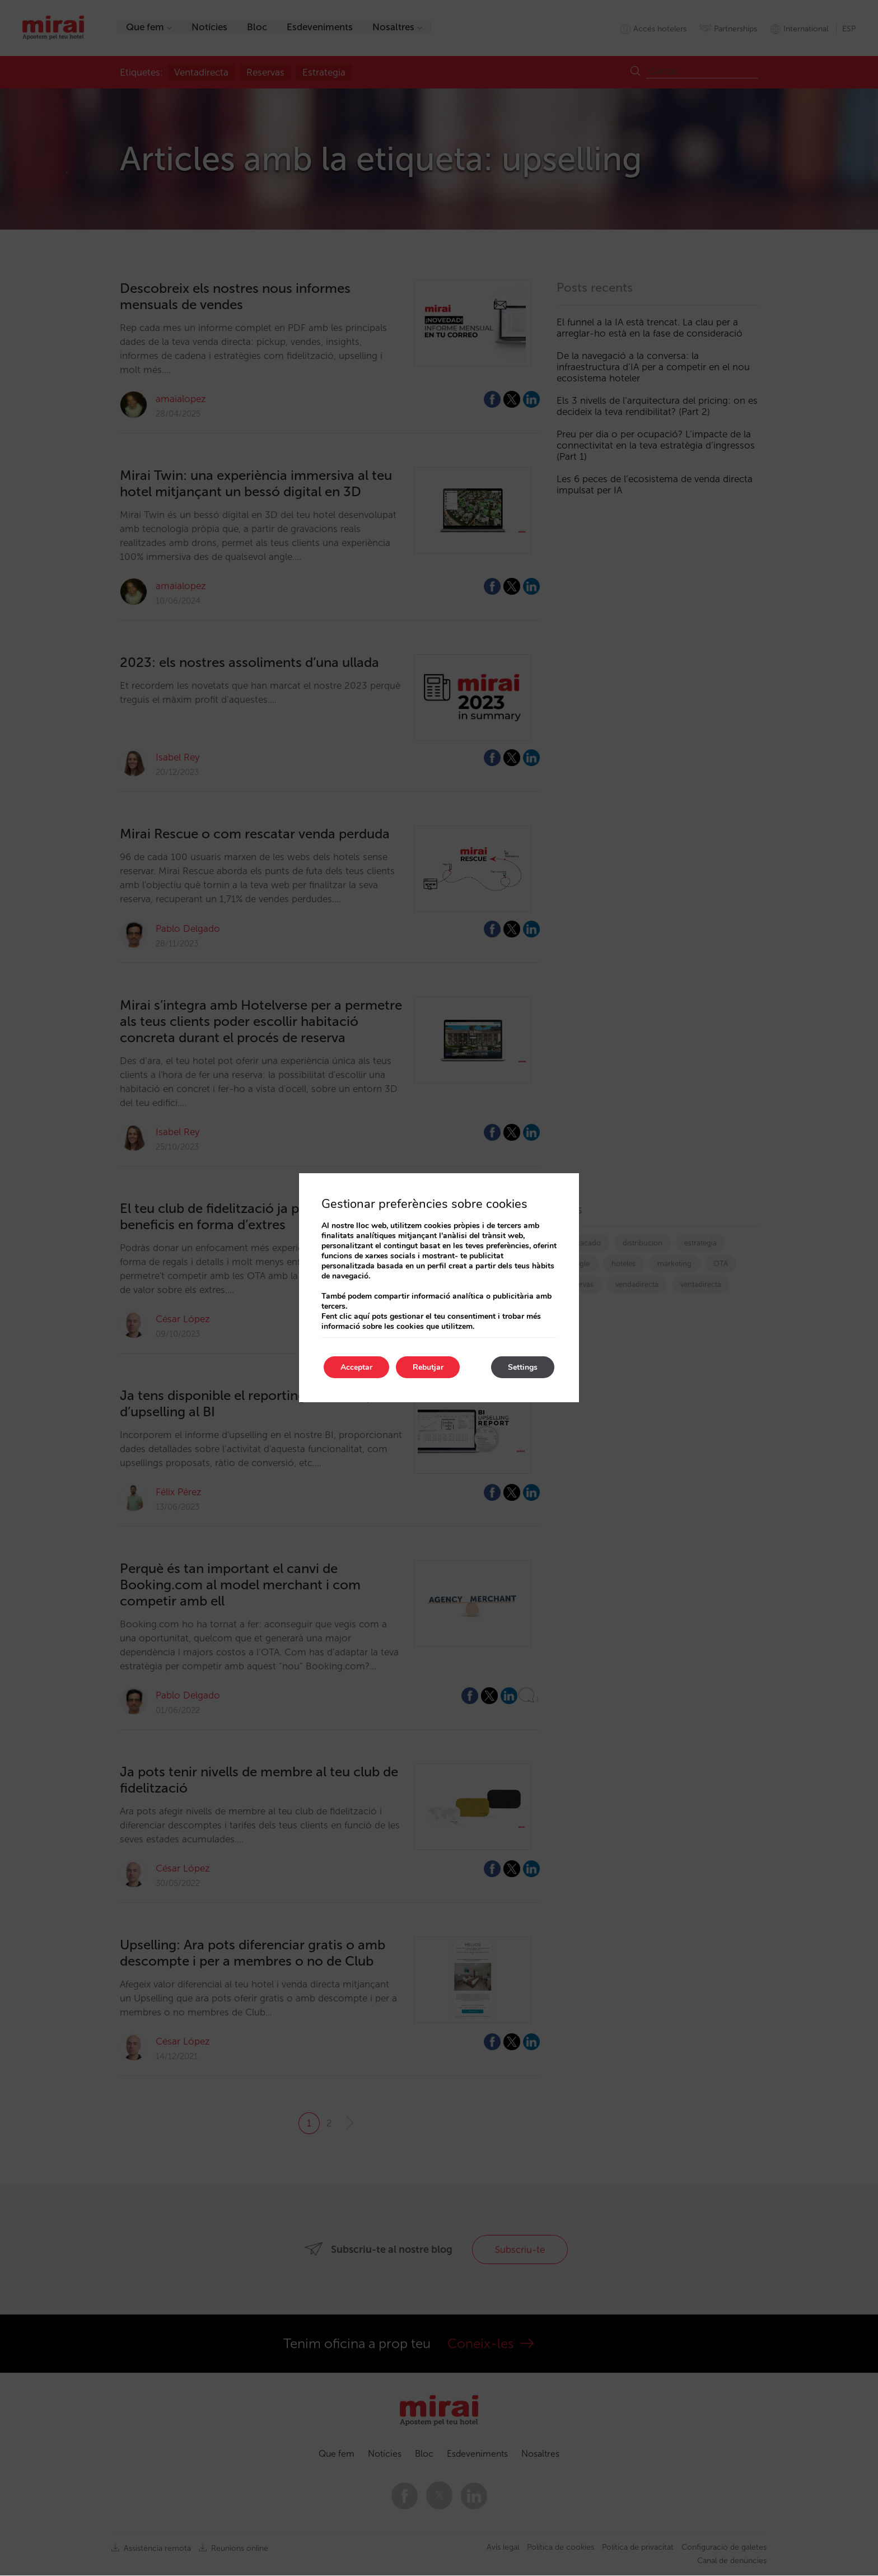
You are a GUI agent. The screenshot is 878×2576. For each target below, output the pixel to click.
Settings (523, 1367)
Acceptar (356, 1367)
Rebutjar (428, 1367)
